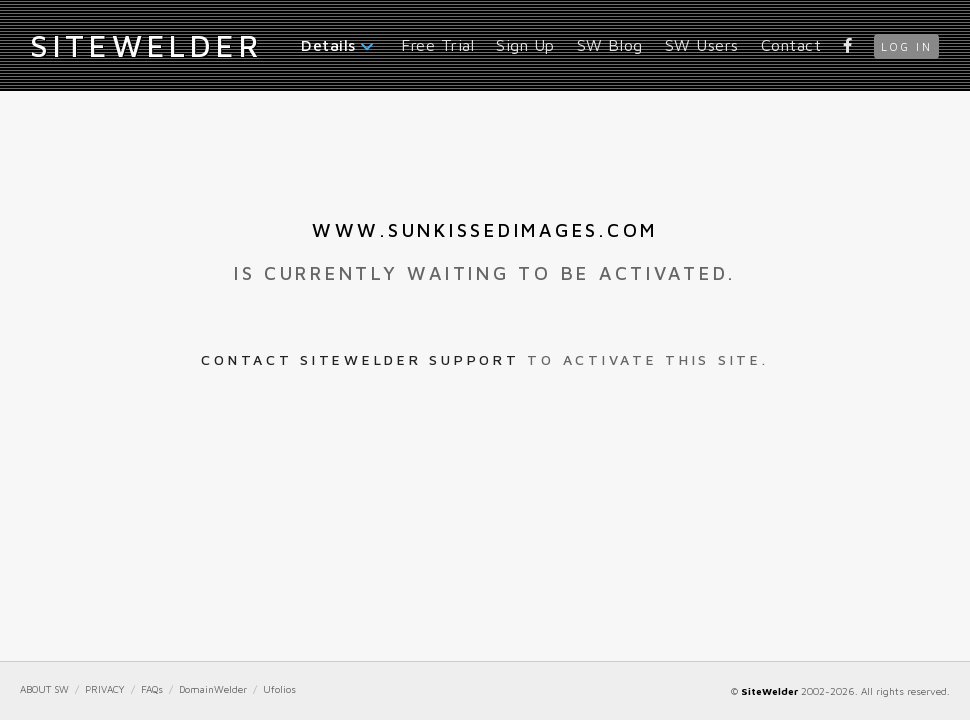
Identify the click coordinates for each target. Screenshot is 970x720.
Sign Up (525, 45)
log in (906, 46)
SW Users (702, 45)
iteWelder (146, 45)
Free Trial (437, 45)
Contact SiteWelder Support (360, 359)
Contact (791, 45)
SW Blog (610, 45)
